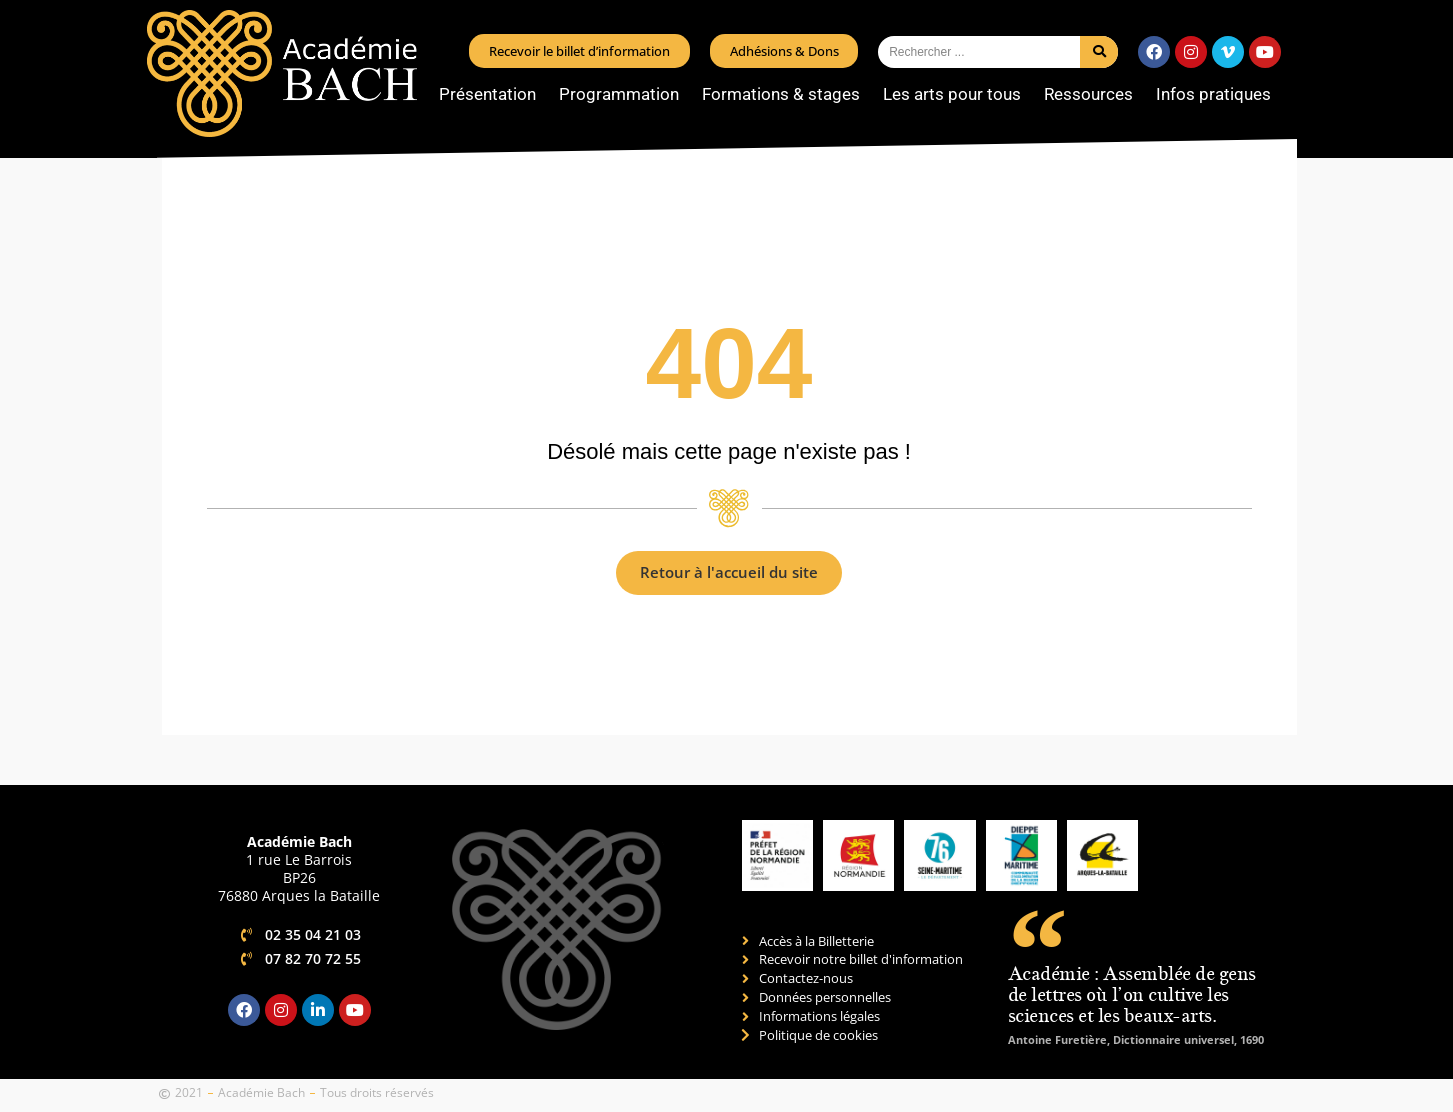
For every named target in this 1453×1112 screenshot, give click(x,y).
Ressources (1093, 94)
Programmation (624, 94)
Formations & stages (786, 94)
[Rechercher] (1099, 52)
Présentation (492, 94)
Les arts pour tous (957, 94)
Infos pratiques (1218, 94)
